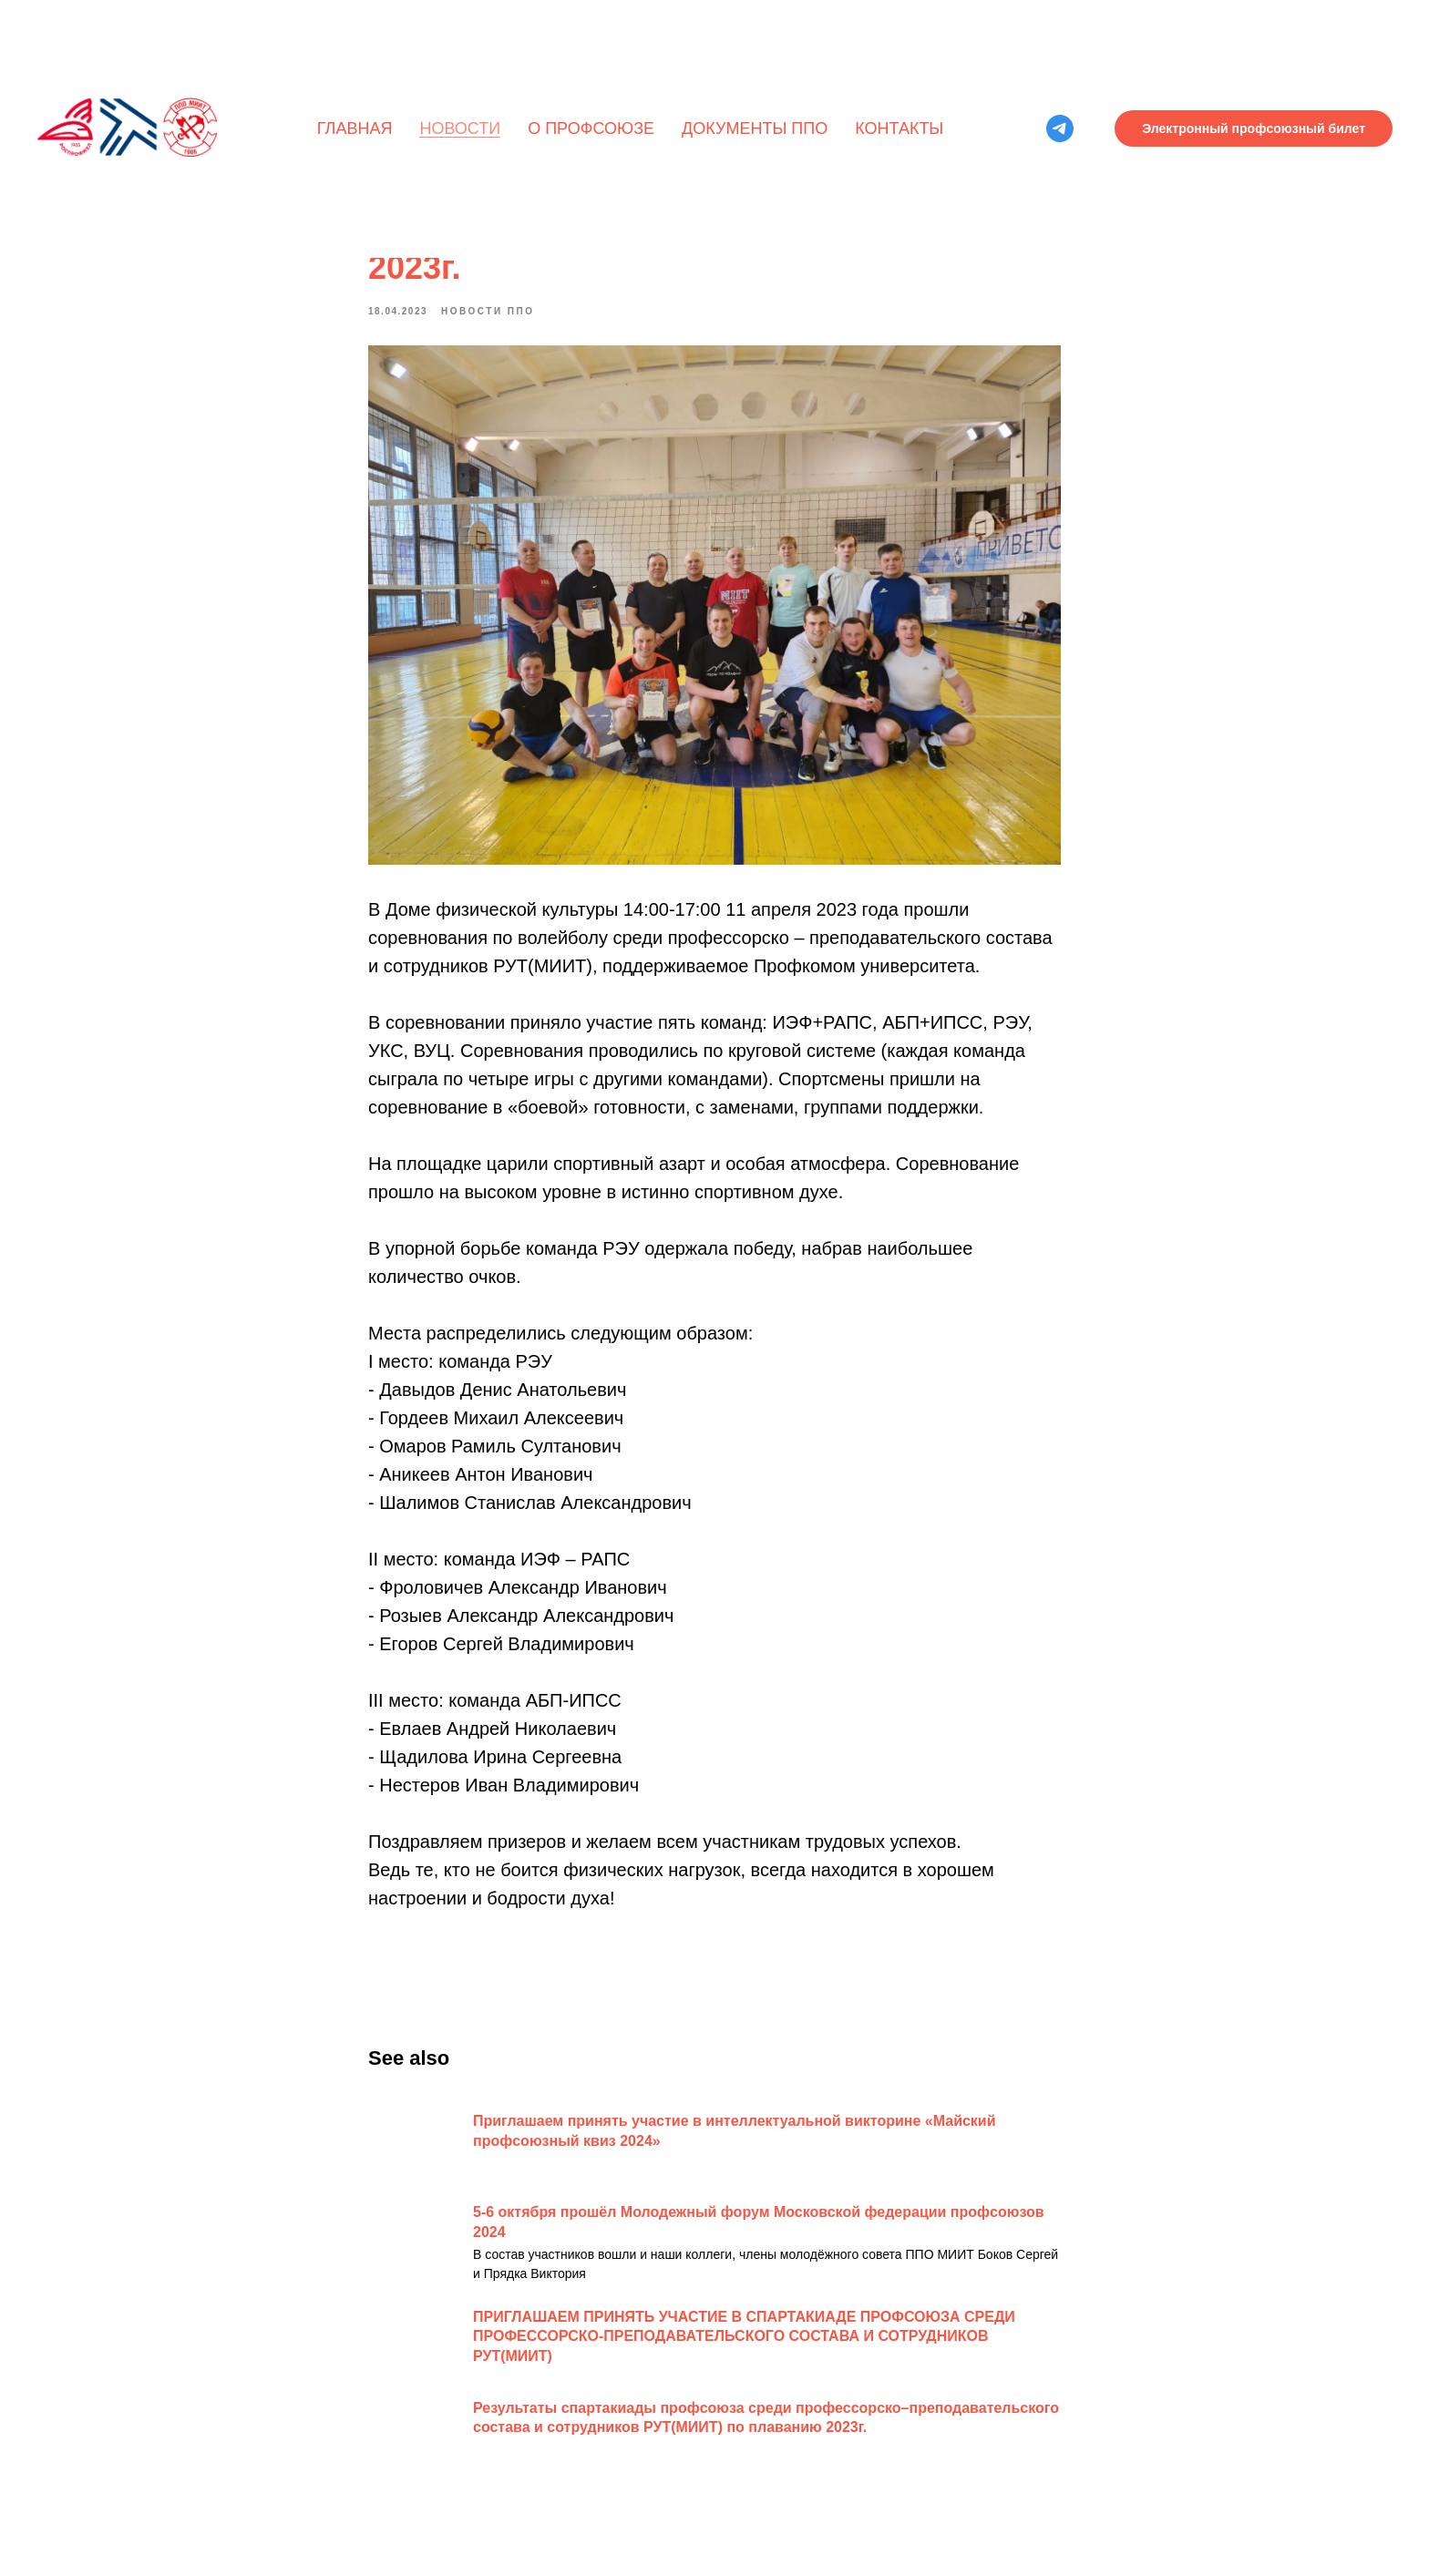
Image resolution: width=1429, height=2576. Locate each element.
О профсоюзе (591, 128)
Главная (355, 128)
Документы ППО (755, 128)
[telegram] (1060, 128)
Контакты (899, 128)
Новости (459, 128)
